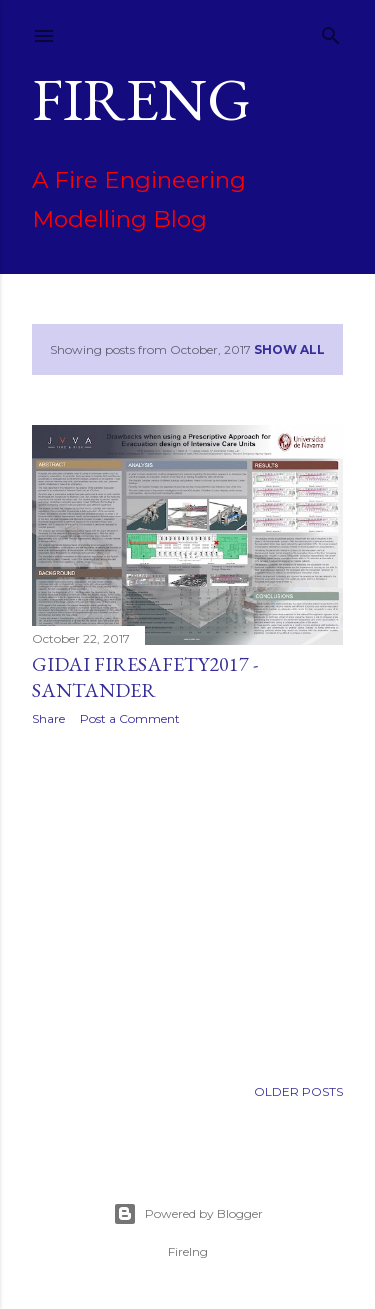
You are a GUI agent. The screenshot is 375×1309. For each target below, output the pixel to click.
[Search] (331, 31)
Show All (289, 349)
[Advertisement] (187, 901)
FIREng (141, 99)
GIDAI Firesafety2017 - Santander (145, 677)
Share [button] (48, 718)
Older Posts (298, 1091)
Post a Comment (130, 718)
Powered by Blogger (188, 1214)
